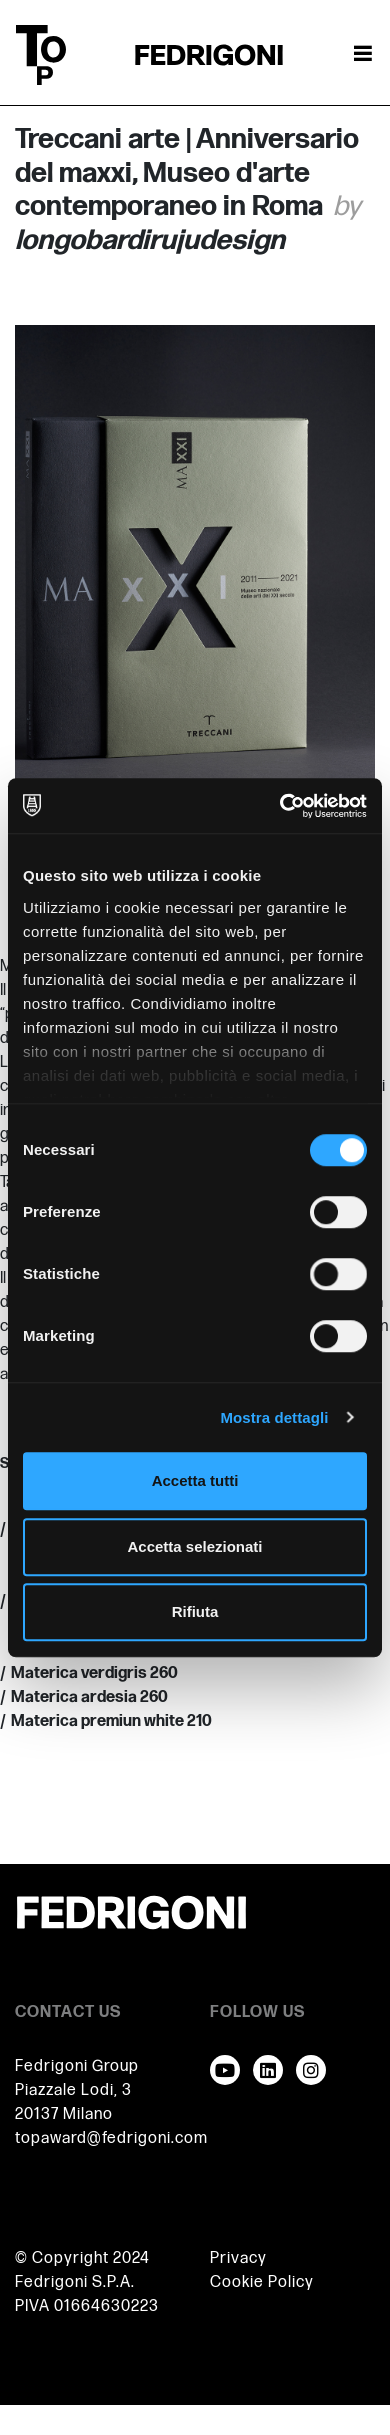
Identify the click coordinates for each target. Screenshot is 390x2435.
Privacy (238, 2258)
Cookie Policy (262, 2282)
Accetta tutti (195, 1480)
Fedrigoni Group (77, 2066)
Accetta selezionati (194, 1546)
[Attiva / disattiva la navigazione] (363, 55)
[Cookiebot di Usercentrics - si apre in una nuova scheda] (280, 806)
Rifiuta (195, 1611)
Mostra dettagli (274, 1417)
